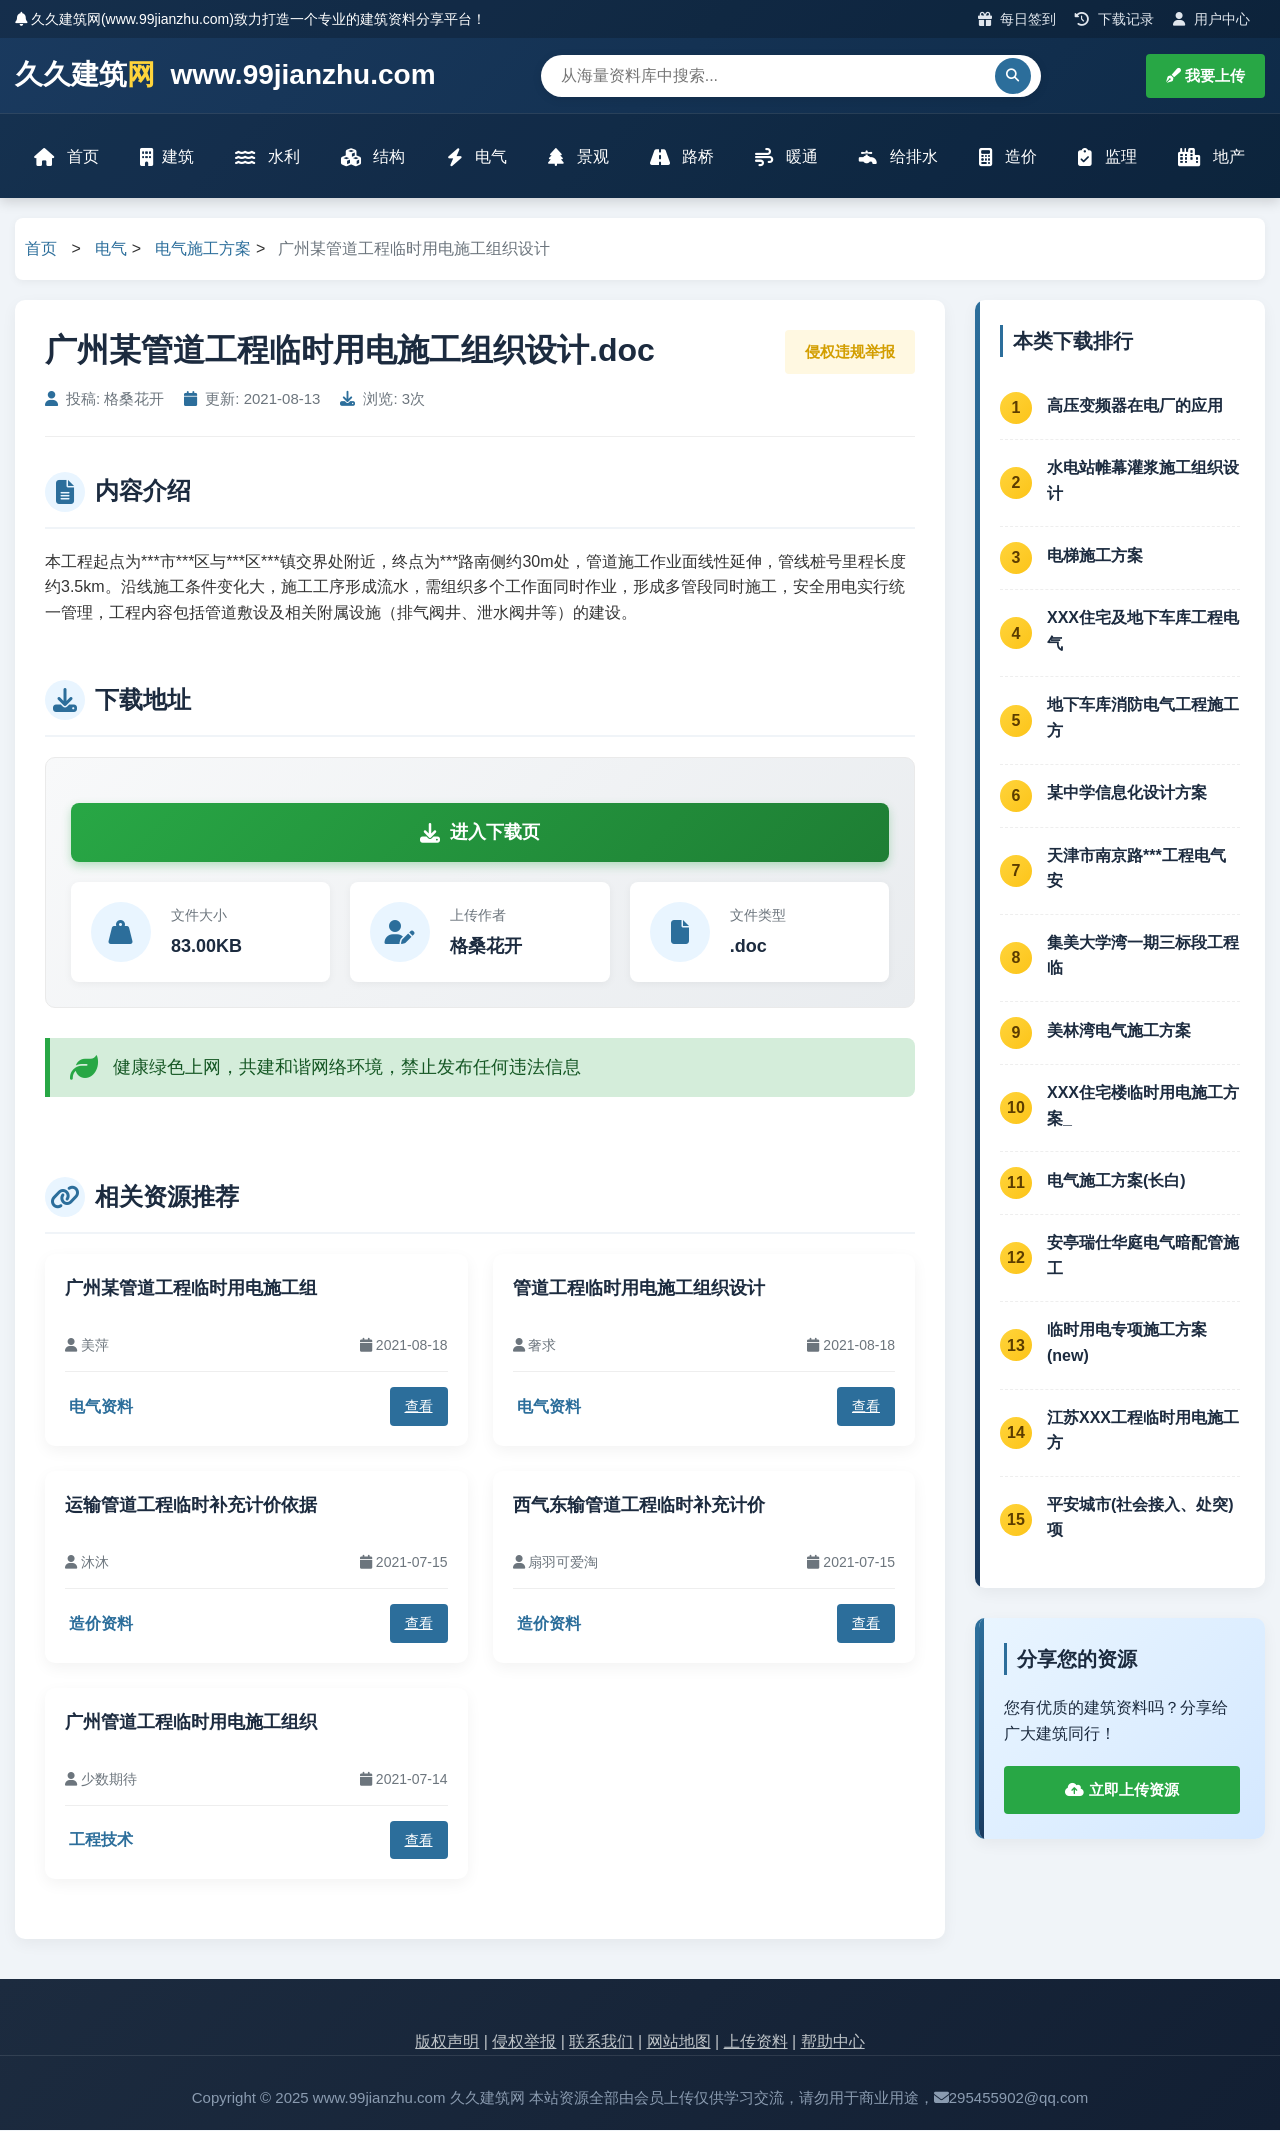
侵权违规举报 (850, 352)
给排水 (898, 157)
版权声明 (447, 2043)
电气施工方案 (203, 250)
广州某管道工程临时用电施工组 (191, 1289)
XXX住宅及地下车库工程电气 (1143, 632)
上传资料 (756, 2043)
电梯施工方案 (1095, 556)
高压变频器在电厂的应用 (1135, 406)
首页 (67, 157)
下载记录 (1114, 19)
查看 (419, 1408)
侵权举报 (524, 2043)
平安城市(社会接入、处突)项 (1140, 1518)
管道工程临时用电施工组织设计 (639, 1289)
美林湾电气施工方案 (1119, 1031)
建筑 (168, 157)
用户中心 (1211, 19)
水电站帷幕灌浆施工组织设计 (1143, 481)
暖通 (786, 157)
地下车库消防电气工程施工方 (1143, 719)
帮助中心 (833, 2043)
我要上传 (1205, 75)
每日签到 (1017, 19)
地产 (1210, 157)
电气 (477, 157)
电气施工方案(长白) (1116, 1181)
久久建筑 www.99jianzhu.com (225, 75)
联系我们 (601, 2043)
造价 (1007, 157)
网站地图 (679, 2043)
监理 (1107, 157)
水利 (268, 157)
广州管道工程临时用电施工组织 (191, 1723)
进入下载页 (480, 834)
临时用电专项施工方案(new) (1127, 1344)
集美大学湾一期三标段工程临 (1143, 956)
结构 (373, 157)
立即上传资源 (1121, 1790)
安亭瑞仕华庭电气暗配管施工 (1143, 1257)
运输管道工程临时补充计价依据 (191, 1506)
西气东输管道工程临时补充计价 (639, 1506)
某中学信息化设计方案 (1127, 794)
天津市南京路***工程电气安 (1136, 869)
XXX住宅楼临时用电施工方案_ (1143, 1106)
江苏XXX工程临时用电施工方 (1143, 1431)
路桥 (682, 157)
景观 (578, 157)
